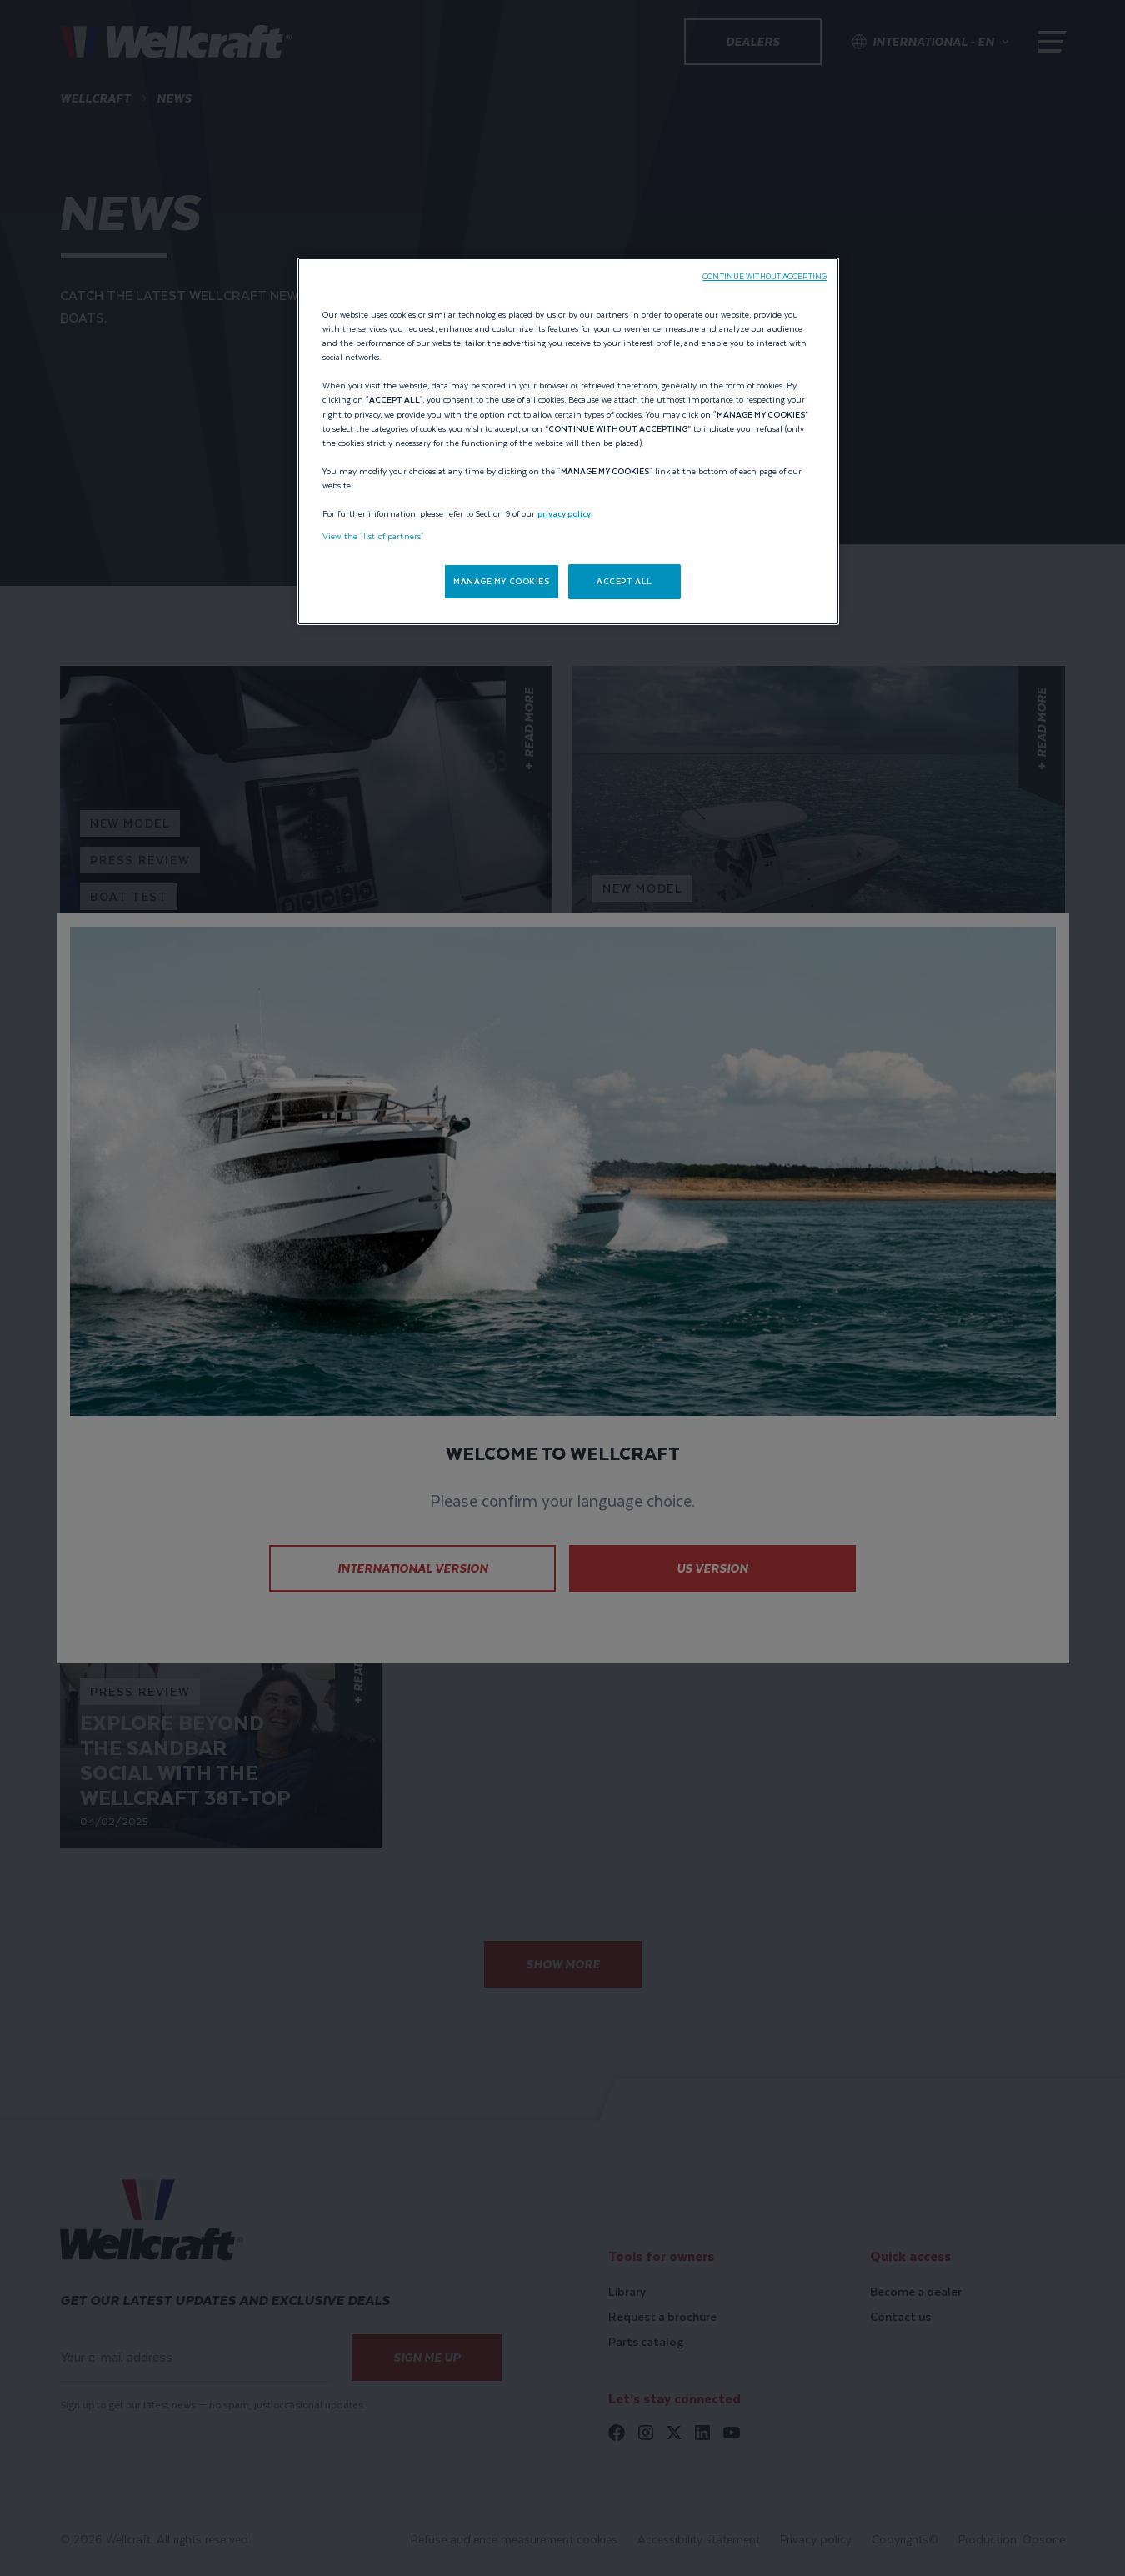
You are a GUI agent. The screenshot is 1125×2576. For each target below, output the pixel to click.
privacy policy (564, 513)
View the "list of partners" (373, 536)
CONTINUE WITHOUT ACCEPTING (764, 277)
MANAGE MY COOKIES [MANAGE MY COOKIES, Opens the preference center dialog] (501, 581)
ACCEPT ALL (624, 581)
